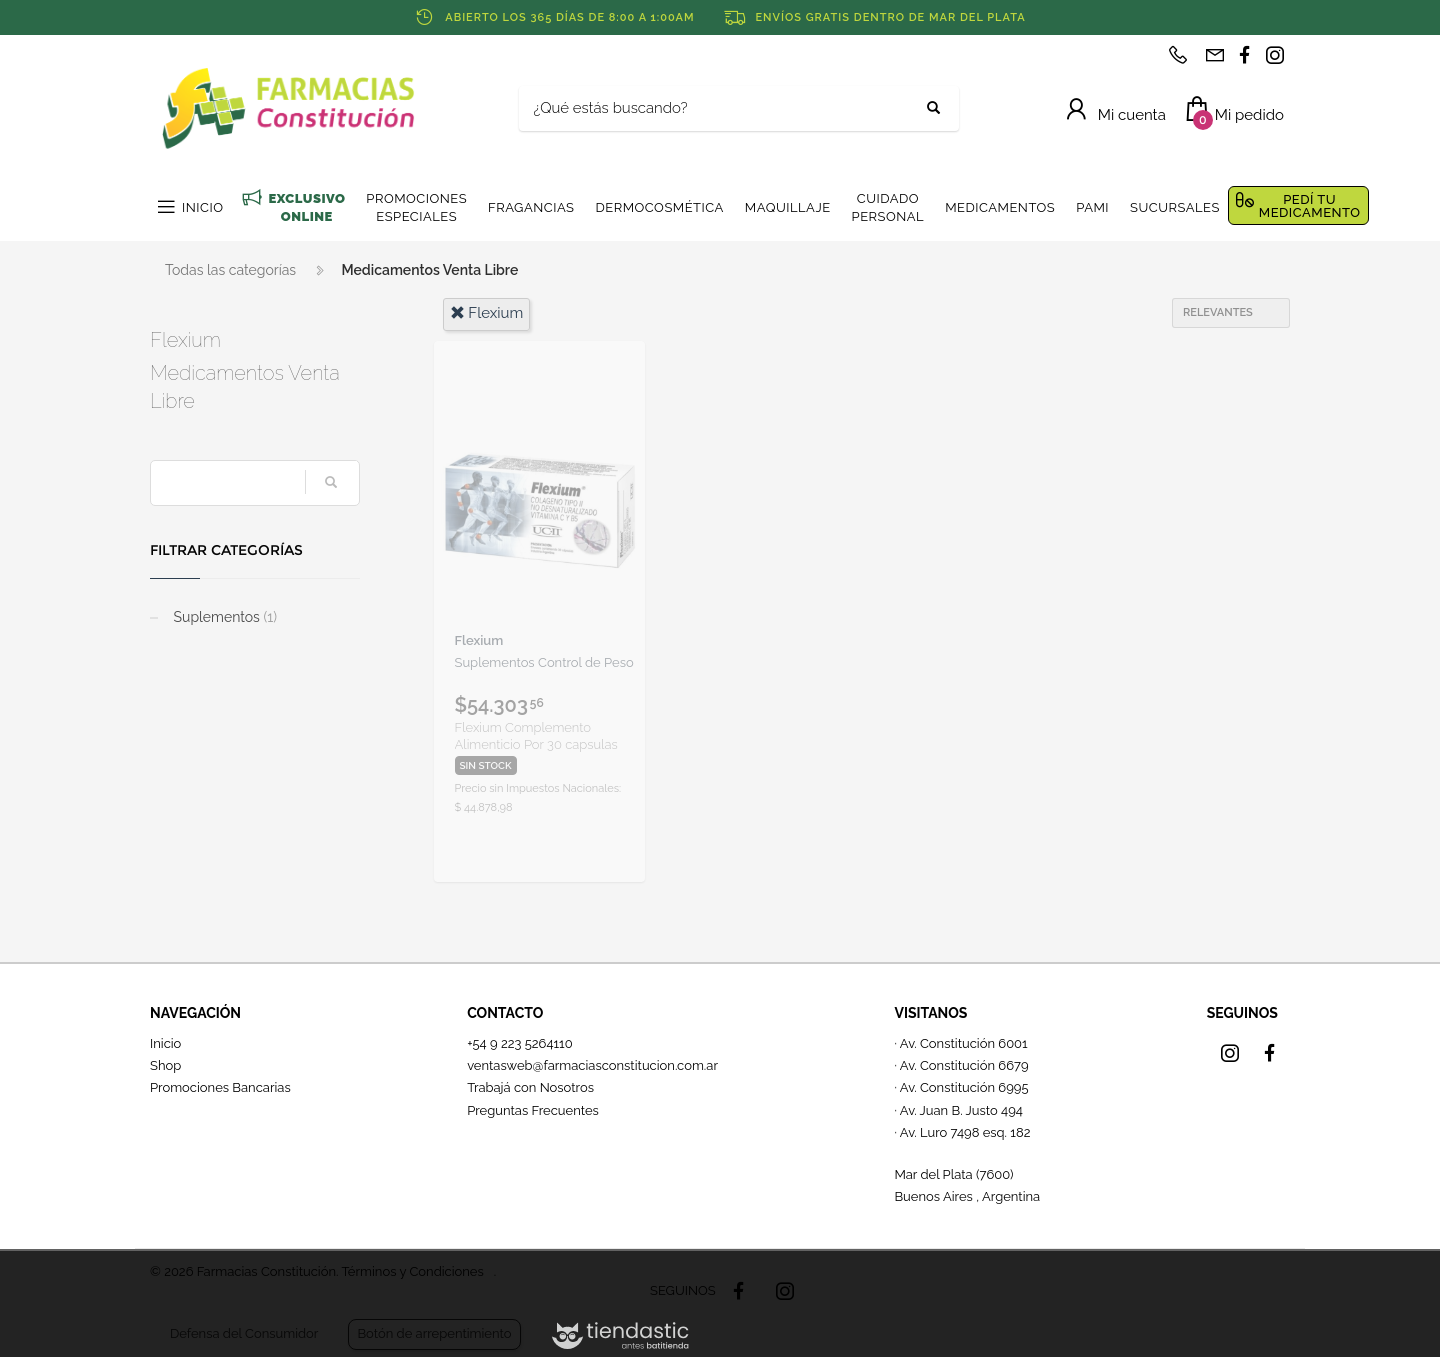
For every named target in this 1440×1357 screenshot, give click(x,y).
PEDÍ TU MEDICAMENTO (1310, 206)
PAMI (1092, 207)
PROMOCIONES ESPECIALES (416, 207)
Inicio (165, 1043)
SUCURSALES (1175, 207)
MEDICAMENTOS (1000, 207)
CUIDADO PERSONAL (888, 207)
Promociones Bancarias (220, 1087)
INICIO (202, 207)
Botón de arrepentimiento (434, 1333)
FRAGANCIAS (531, 207)
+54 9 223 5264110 (520, 1043)
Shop (165, 1065)
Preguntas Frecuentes (533, 1110)
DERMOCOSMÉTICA (659, 207)
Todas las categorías (230, 270)
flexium (487, 313)
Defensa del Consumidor (244, 1333)
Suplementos (223, 617)
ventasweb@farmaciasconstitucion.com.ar (592, 1065)
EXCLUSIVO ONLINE (306, 207)
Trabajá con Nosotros (530, 1087)
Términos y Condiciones (412, 1271)
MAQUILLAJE (788, 207)
